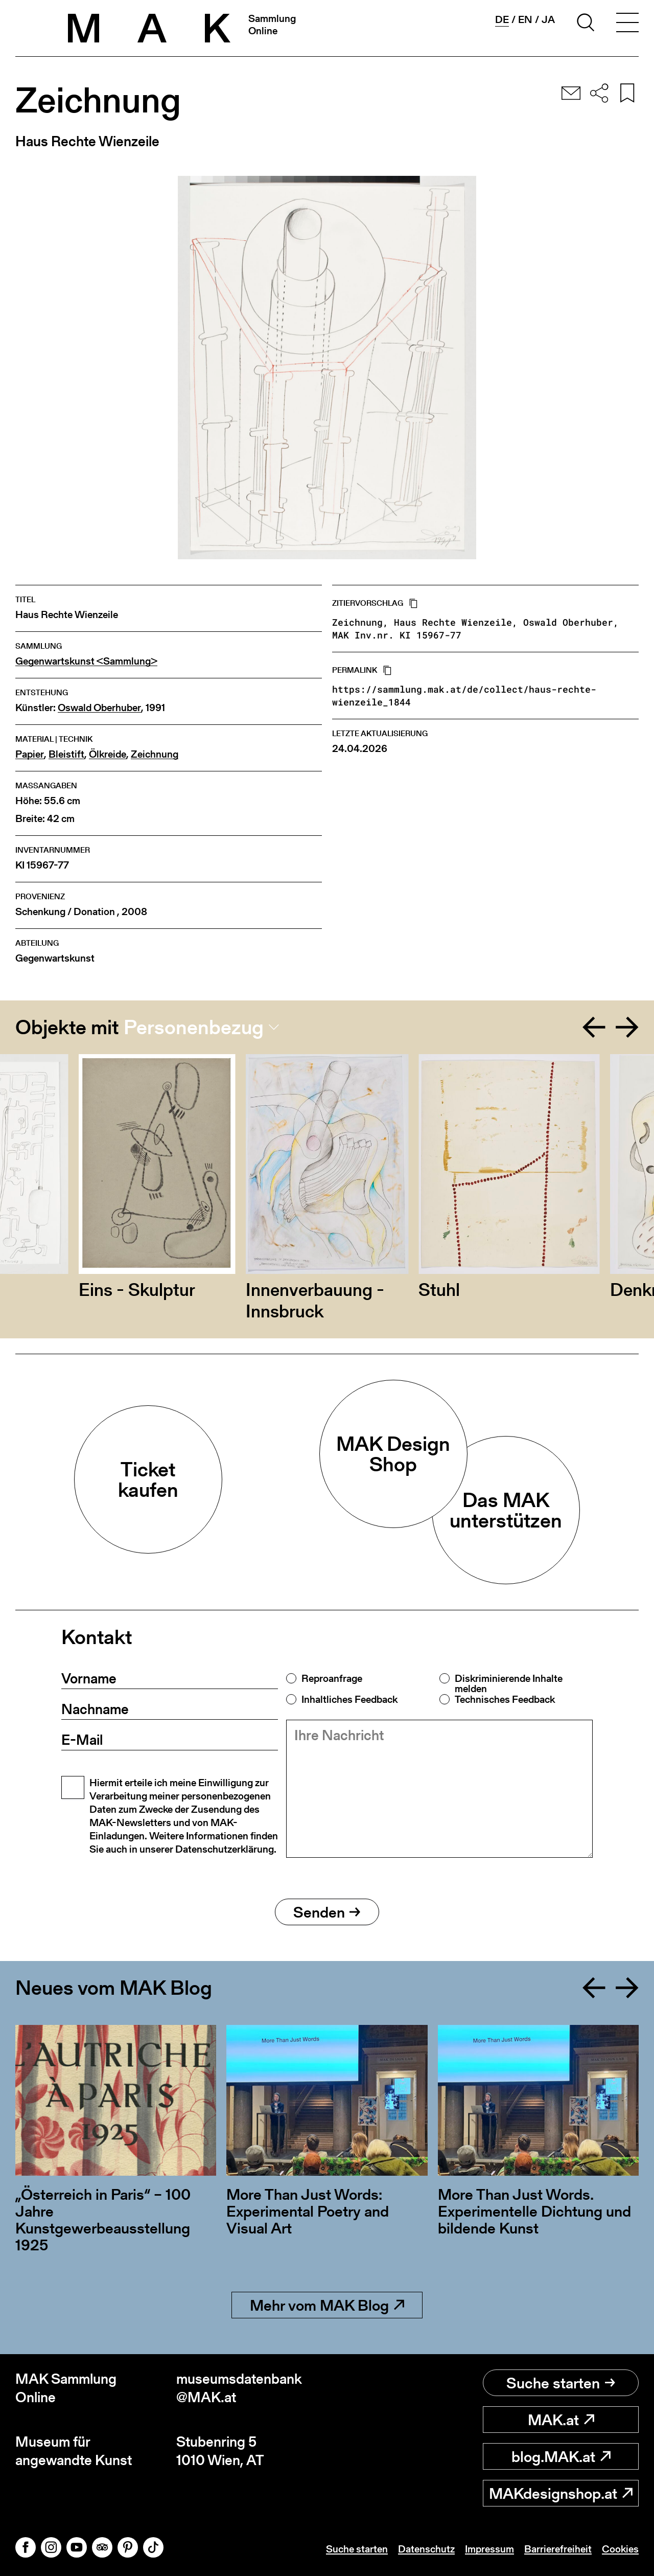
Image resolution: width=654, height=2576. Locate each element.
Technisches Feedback (505, 1699)
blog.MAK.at (561, 2456)
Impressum (489, 2549)
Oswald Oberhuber (99, 707)
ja (548, 19)
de (502, 20)
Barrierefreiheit (558, 2549)
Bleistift (66, 754)
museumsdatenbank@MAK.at (239, 2388)
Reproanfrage (331, 1678)
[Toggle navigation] (627, 24)
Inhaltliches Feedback (349, 1699)
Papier (29, 754)
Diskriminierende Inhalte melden (509, 1683)
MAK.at (561, 2419)
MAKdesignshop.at (561, 2493)
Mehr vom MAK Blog (327, 2305)
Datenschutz (426, 2549)
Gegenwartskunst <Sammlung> (86, 661)
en (525, 19)
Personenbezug (194, 1027)
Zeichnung (154, 754)
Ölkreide (107, 754)
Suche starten (560, 2382)
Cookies (620, 2549)
